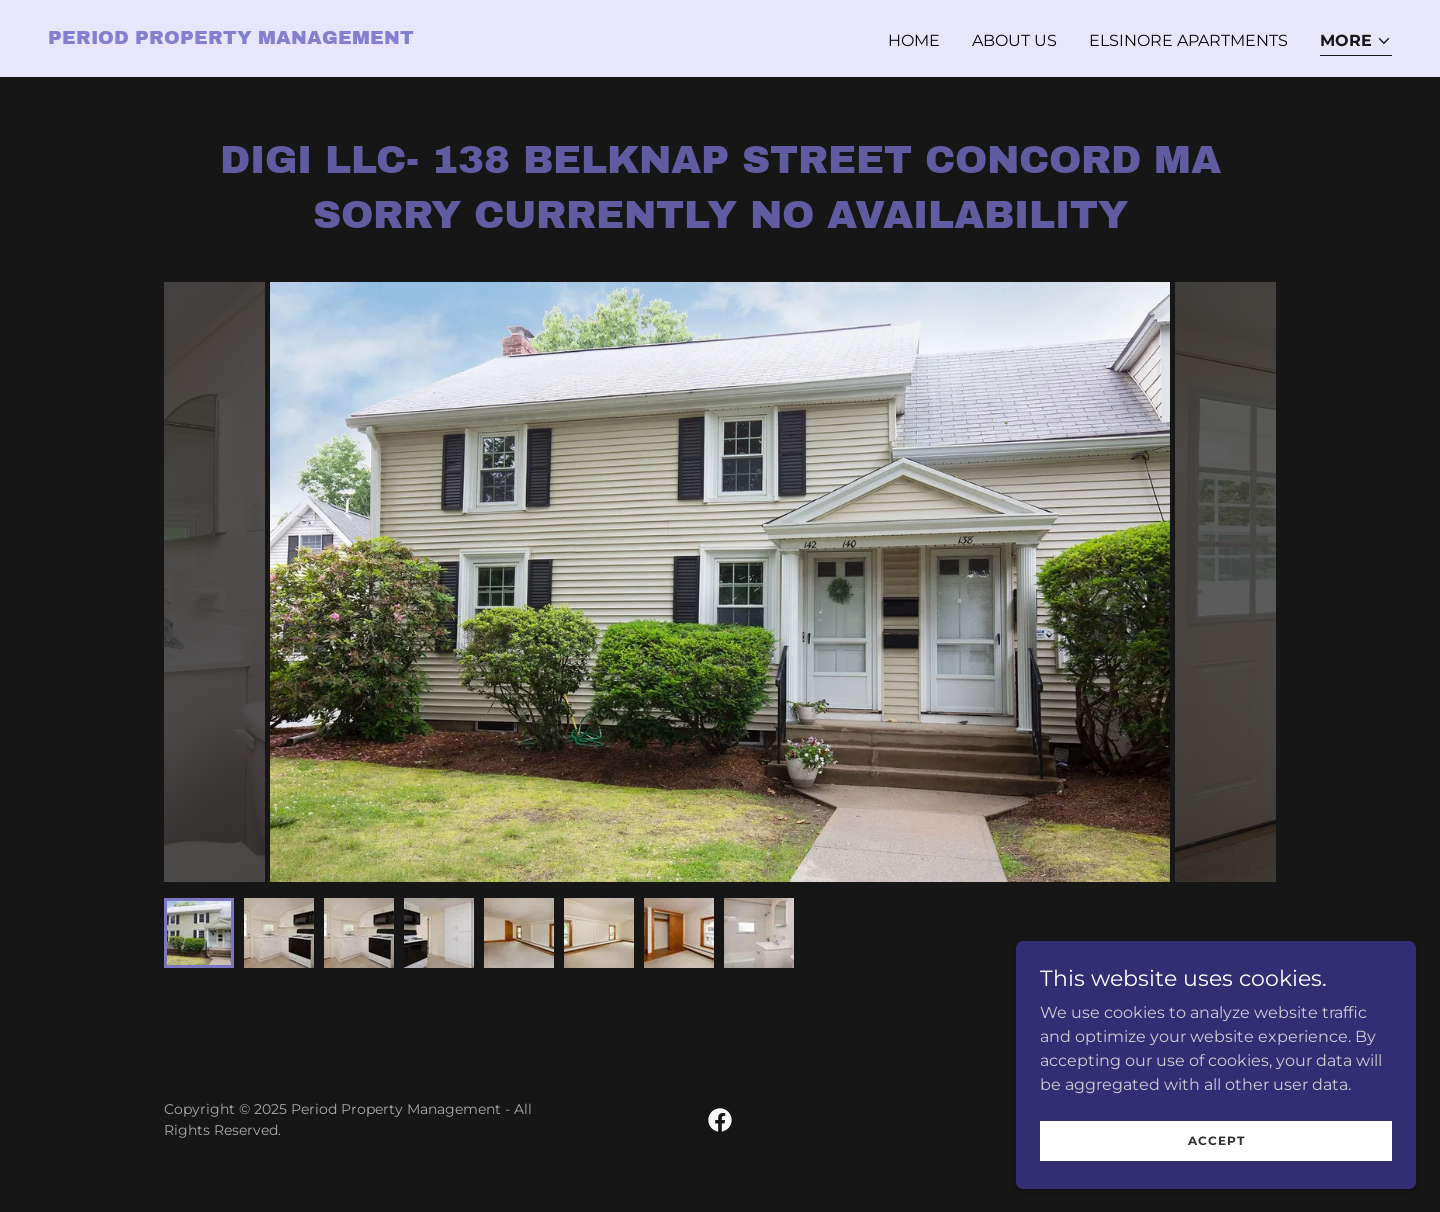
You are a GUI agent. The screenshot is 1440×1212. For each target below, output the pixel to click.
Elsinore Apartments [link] (1188, 40)
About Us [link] (1014, 40)
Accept (1216, 1140)
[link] (231, 38)
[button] (1356, 42)
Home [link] (914, 40)
